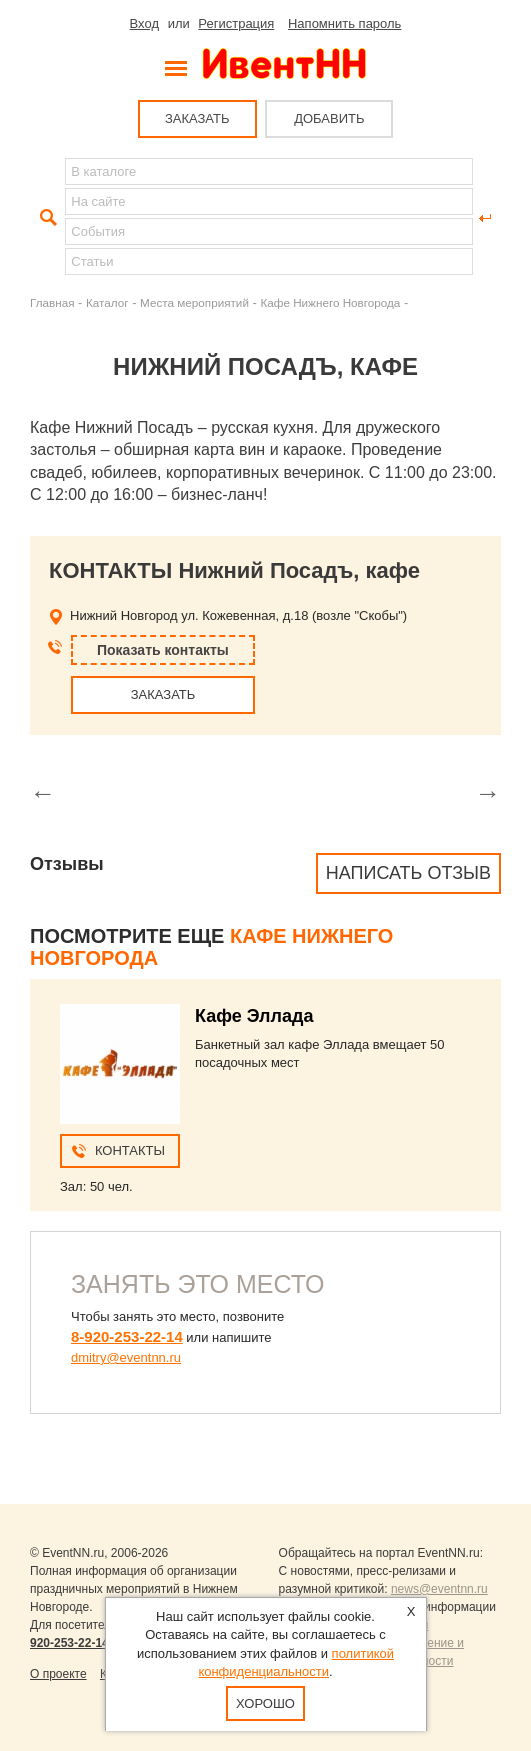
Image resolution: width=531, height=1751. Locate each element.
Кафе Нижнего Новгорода (330, 302)
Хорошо (265, 1703)
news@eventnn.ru (439, 1589)
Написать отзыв (408, 873)
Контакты (130, 1150)
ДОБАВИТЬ (329, 118)
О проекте (58, 1674)
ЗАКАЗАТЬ (197, 118)
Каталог (107, 302)
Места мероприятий (194, 302)
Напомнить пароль (344, 23)
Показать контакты (163, 650)
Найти (46, 218)
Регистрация (236, 23)
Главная (52, 302)
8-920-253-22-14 (127, 1336)
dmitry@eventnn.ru (126, 1357)
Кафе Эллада (254, 1016)
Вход (144, 23)
